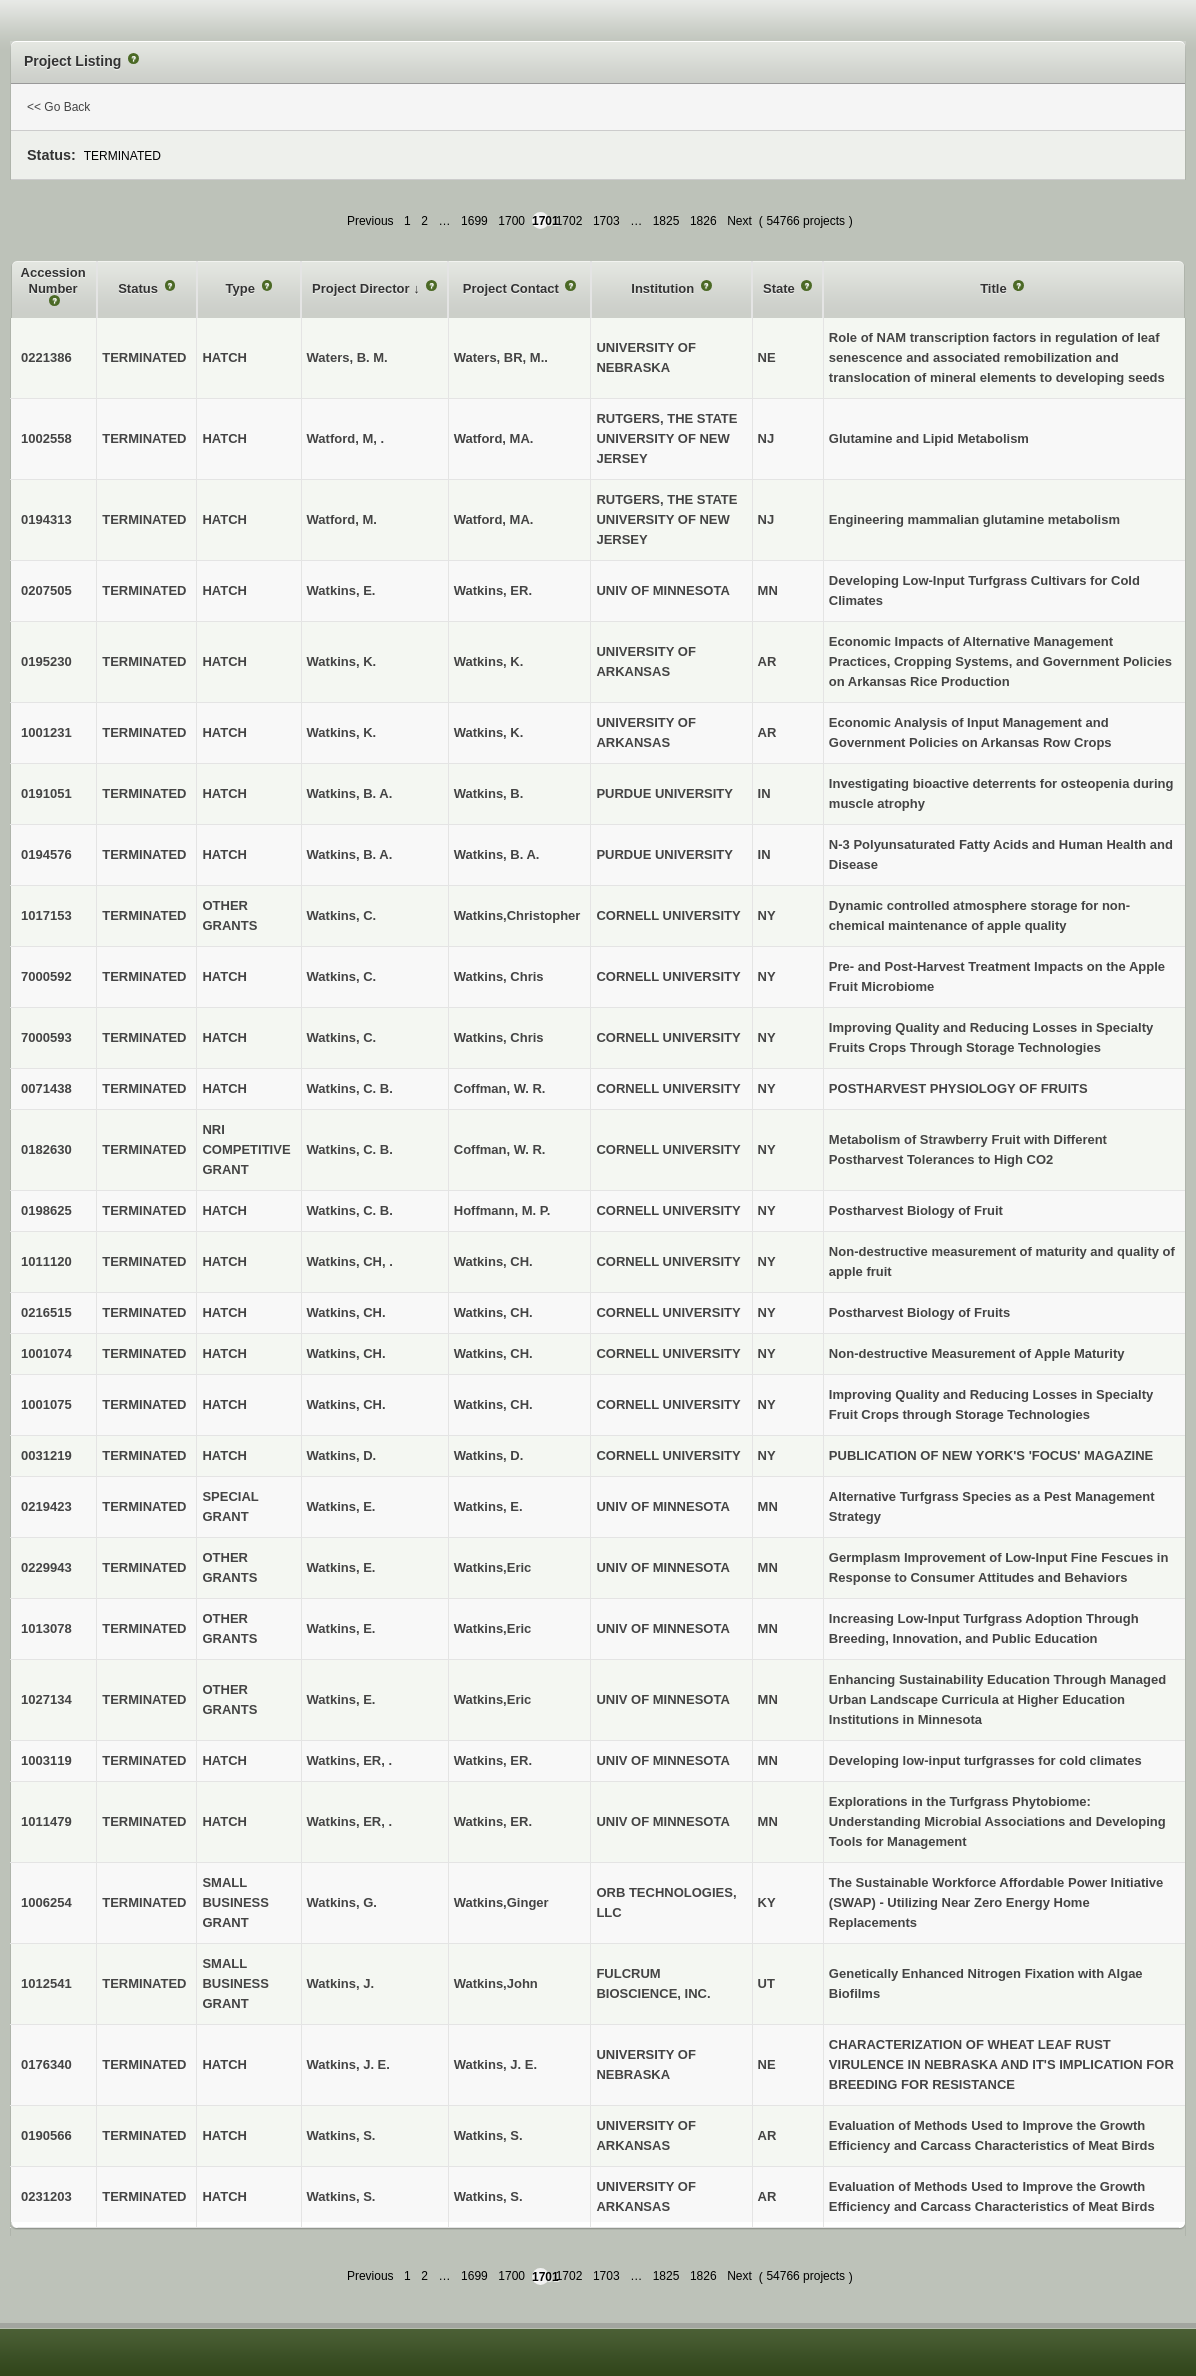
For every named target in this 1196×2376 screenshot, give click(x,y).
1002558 (46, 438)
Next (739, 221)
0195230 (46, 661)
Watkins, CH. (493, 1261)
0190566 (46, 2135)
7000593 (46, 1037)
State (780, 288)
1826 (703, 221)
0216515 (46, 1312)
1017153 (46, 915)
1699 (474, 221)
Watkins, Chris (499, 976)
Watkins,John (496, 1983)
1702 (569, 221)
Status (139, 288)
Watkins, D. (489, 1455)
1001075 (46, 1404)
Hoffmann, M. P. (502, 1210)
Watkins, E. (488, 1506)
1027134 (46, 1699)
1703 (606, 221)
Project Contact (513, 288)
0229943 (46, 1567)
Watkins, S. (488, 2135)
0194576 (46, 854)
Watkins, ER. (493, 590)
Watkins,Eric (493, 1567)
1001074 (46, 1353)
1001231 (46, 732)
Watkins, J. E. (495, 2064)
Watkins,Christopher (517, 915)
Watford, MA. (494, 438)
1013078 (46, 1628)
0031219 (46, 1455)
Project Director (362, 288)
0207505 (46, 590)
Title (995, 288)
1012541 (46, 1983)
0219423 (46, 1506)
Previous (370, 221)
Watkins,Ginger (501, 1902)
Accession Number (53, 280)
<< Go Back (58, 107)
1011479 (46, 1821)
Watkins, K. (489, 661)
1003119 (46, 1760)
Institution (664, 288)
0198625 (46, 1210)
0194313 (46, 519)
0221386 (46, 357)
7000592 (46, 976)
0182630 (46, 1149)
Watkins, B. (489, 793)
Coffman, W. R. (500, 1088)
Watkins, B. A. (497, 854)
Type (242, 288)
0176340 (46, 2064)
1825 (666, 221)
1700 (511, 221)
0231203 (46, 2196)
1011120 (46, 1261)
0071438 (46, 1088)
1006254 (46, 1902)
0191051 (46, 793)
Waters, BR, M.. (501, 357)
